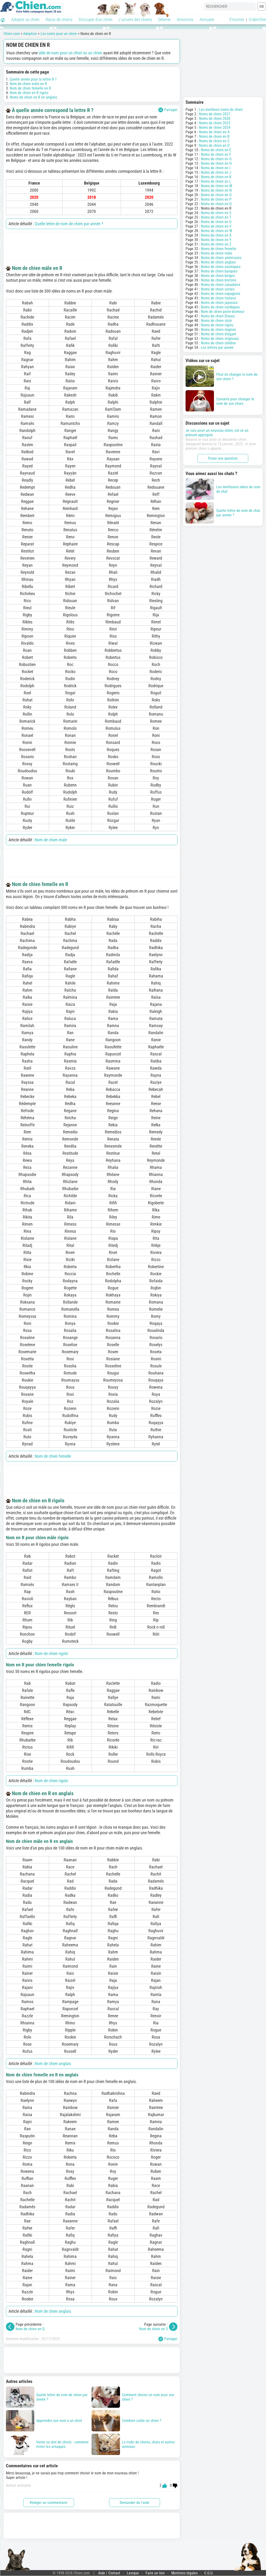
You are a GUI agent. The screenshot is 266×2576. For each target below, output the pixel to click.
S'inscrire (236, 19)
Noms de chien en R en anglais (33, 97)
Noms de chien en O (216, 195)
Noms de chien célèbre (218, 343)
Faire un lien (155, 2573)
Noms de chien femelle (218, 248)
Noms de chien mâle (216, 253)
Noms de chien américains (221, 257)
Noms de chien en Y (216, 240)
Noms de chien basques (219, 271)
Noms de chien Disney (218, 316)
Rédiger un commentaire (48, 2502)
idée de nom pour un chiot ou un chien (70, 52)
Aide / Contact (109, 2573)
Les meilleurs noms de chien (221, 109)
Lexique (133, 2573)
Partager (167, 110)
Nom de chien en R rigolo (29, 93)
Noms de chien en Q (216, 204)
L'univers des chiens (135, 19)
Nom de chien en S (153, 2329)
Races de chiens (59, 19)
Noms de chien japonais (219, 302)
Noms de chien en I (215, 168)
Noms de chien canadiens (220, 284)
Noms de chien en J (216, 172)
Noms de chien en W (216, 231)
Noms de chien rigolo (217, 325)
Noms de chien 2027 (214, 114)
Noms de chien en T (216, 217)
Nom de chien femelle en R (30, 88)
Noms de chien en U (216, 222)
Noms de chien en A (214, 132)
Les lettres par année (217, 347)
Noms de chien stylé (216, 320)
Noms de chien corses (218, 289)
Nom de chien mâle (51, 839)
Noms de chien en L (216, 181)
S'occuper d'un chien (95, 19)
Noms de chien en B (214, 136)
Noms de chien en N (216, 190)
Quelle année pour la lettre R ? (33, 79)
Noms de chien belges (218, 275)
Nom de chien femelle (53, 1456)
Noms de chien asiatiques (220, 266)
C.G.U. (208, 2573)
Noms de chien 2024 (214, 127)
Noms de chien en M (216, 186)
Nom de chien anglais (53, 2063)
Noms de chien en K (216, 177)
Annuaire (207, 19)
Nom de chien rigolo (51, 1653)
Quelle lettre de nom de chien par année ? (69, 223)
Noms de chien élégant (218, 334)
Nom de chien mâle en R (28, 84)
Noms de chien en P (216, 199)
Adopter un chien (25, 19)
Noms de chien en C (214, 141)
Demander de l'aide (134, 2502)
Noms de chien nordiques (220, 307)
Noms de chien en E (216, 150)
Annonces (185, 19)
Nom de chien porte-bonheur (222, 311)
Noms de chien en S (216, 213)
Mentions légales (184, 2573)
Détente (164, 19)
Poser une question (223, 458)
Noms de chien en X (216, 235)
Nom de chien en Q (30, 2329)
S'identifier (257, 19)
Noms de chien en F (216, 154)
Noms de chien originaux (220, 338)
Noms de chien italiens (218, 298)
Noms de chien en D (214, 145)
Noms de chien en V (216, 226)
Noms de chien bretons (218, 280)
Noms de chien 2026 (214, 118)
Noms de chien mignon (218, 329)
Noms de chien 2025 (214, 123)
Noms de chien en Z (216, 244)
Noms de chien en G (216, 159)
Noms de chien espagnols (220, 293)
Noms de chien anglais (218, 262)
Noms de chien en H (216, 163)
